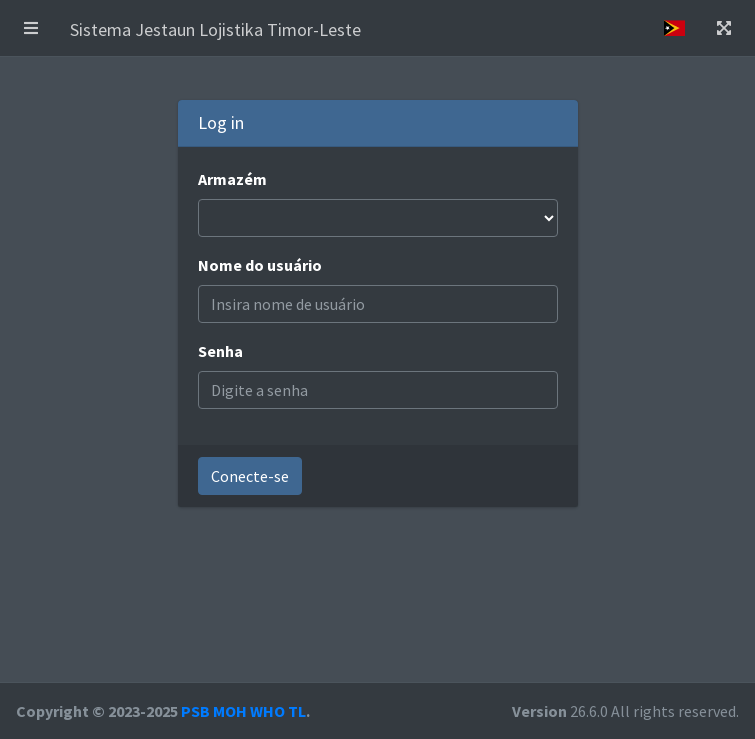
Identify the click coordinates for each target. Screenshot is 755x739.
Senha (220, 351)
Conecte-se (250, 476)
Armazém (232, 179)
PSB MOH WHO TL (243, 711)
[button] (31, 28)
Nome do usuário (260, 265)
